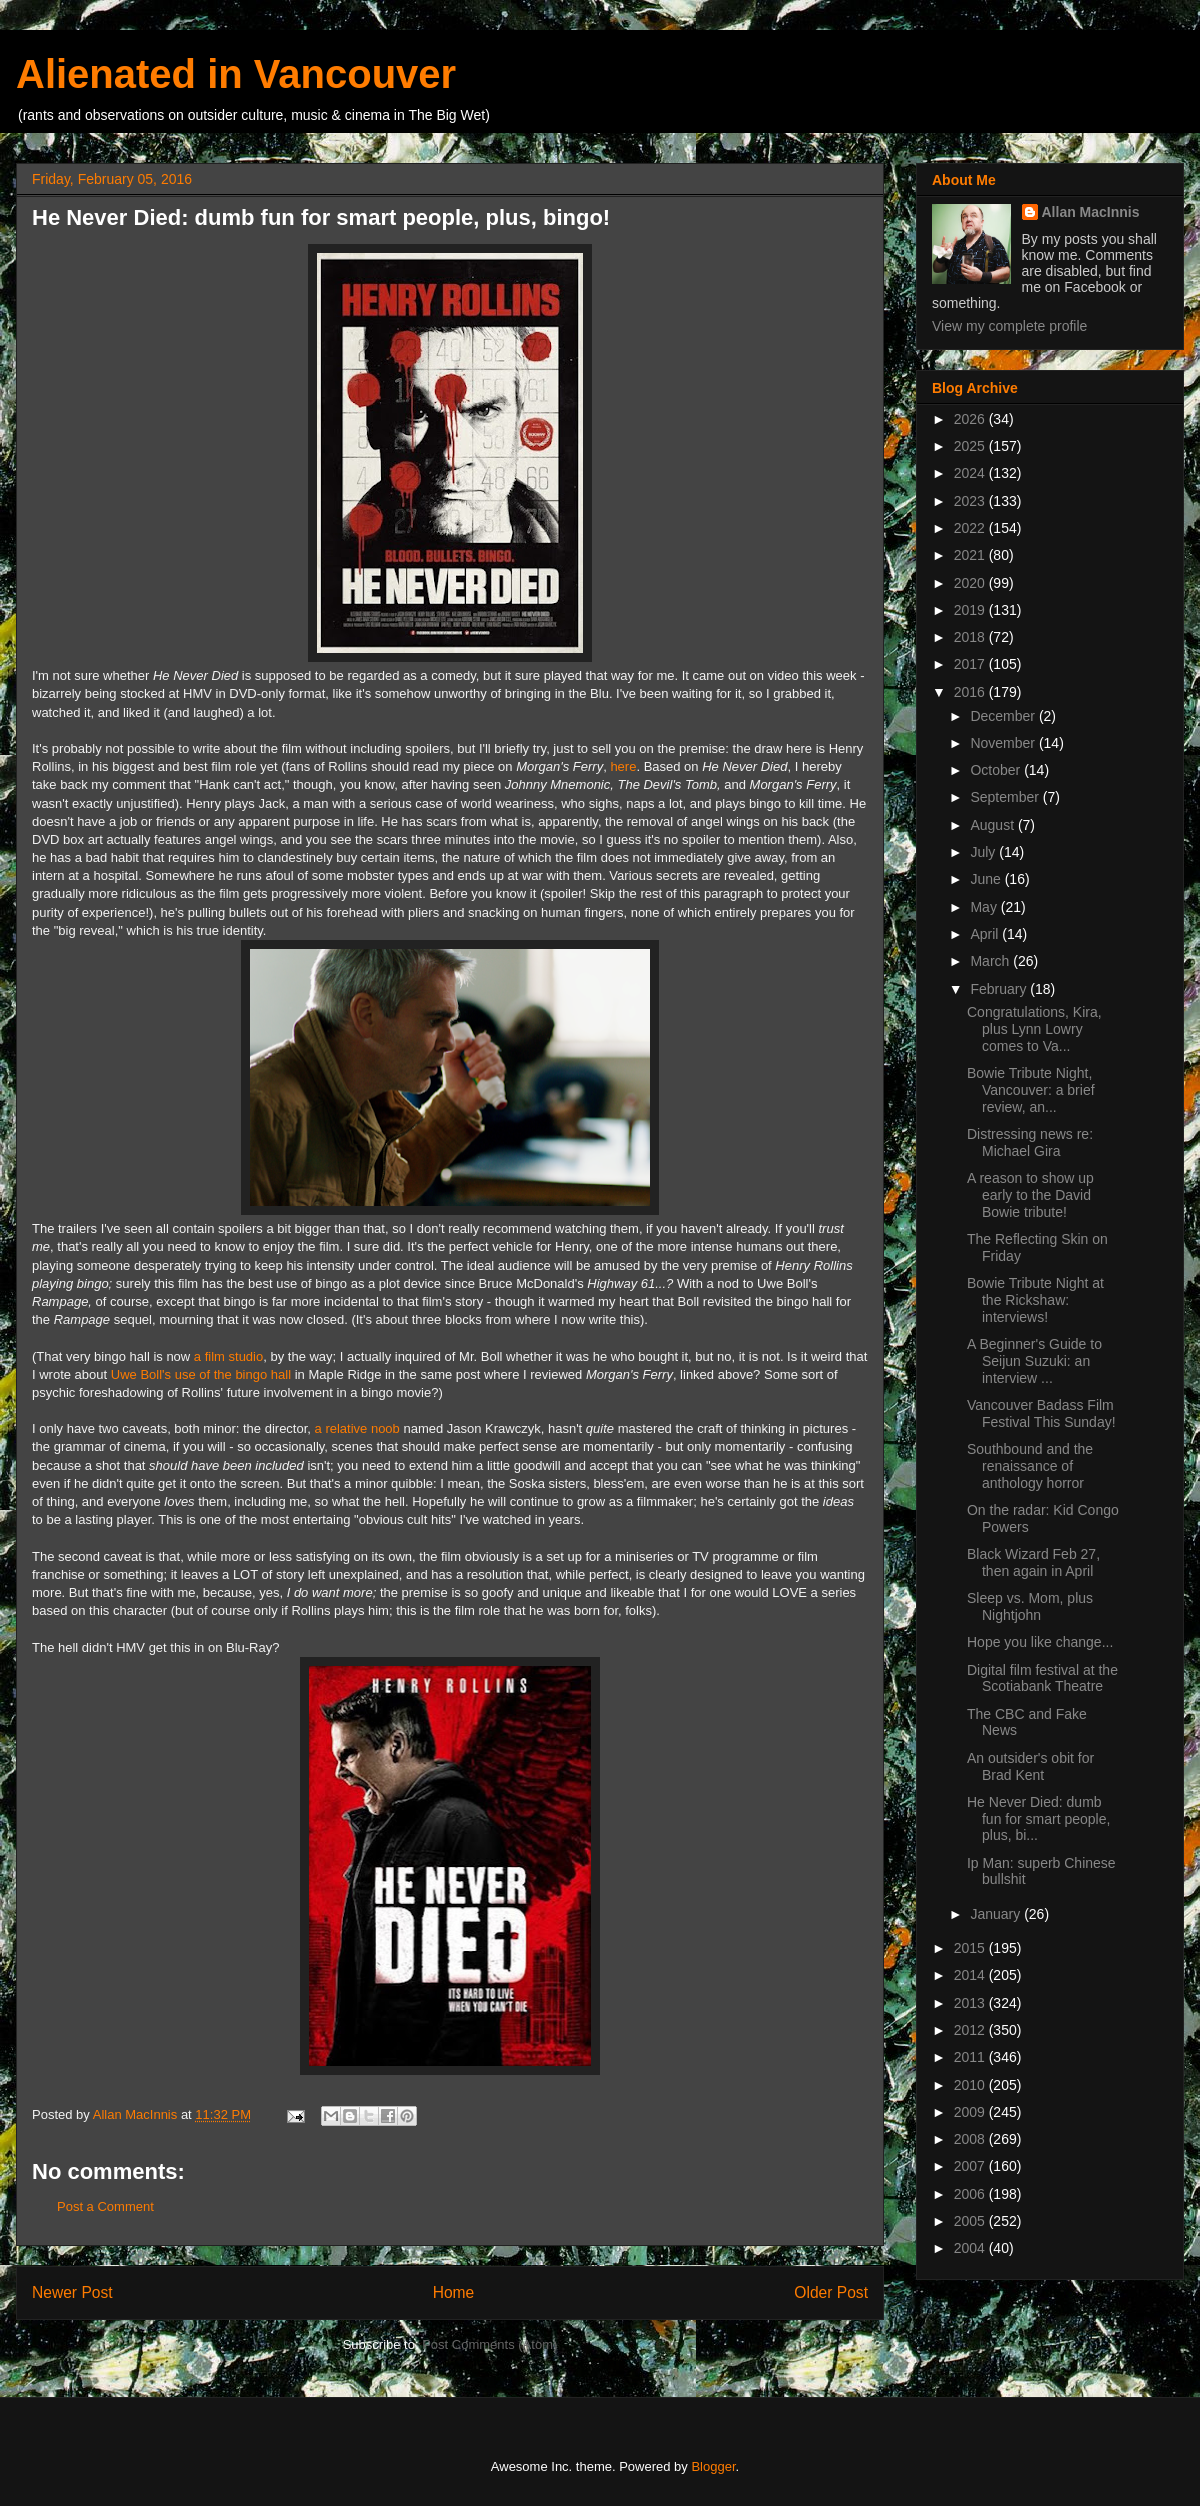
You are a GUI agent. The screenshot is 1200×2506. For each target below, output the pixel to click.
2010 (971, 2085)
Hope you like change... (1040, 1642)
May (985, 907)
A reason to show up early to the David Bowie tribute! (1030, 1195)
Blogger (713, 2466)
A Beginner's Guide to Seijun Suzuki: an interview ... (1034, 1361)
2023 (971, 501)
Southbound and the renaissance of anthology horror (1030, 1466)
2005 (971, 2221)
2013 (971, 2003)
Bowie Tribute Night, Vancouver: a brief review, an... (1031, 1090)
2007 (971, 2166)
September (1006, 797)
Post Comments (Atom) (489, 2344)
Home (454, 2292)
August (993, 825)
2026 (971, 419)
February (1000, 989)
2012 (971, 2030)
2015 (971, 1948)
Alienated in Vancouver (236, 74)
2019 (971, 610)
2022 (971, 528)
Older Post (831, 2292)
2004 (971, 2248)
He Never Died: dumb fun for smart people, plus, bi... (1038, 1819)
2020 (971, 583)
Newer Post (72, 2292)
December (1004, 716)
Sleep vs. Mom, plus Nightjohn (1030, 1606)
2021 (971, 555)
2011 (971, 2057)
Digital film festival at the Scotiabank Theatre (1042, 1678)
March (991, 961)
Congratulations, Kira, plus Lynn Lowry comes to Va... (1034, 1029)
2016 (971, 692)
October (997, 770)
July (984, 852)
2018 (971, 637)
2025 (971, 446)
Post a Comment (105, 2206)
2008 (971, 2139)
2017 (971, 664)
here (623, 766)
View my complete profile (1009, 326)
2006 (971, 2194)
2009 (971, 2112)
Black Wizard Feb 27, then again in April (1033, 1562)
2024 (971, 473)
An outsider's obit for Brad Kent (1030, 1766)
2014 (971, 1975)
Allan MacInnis (1091, 212)
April (986, 934)
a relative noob (357, 1428)
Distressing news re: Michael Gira (1030, 1142)
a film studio (228, 1356)
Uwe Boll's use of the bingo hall (201, 1374)
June (987, 879)
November (1004, 743)
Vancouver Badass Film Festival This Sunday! (1041, 1413)
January (997, 1914)
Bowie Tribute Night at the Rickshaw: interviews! (1035, 1300)
